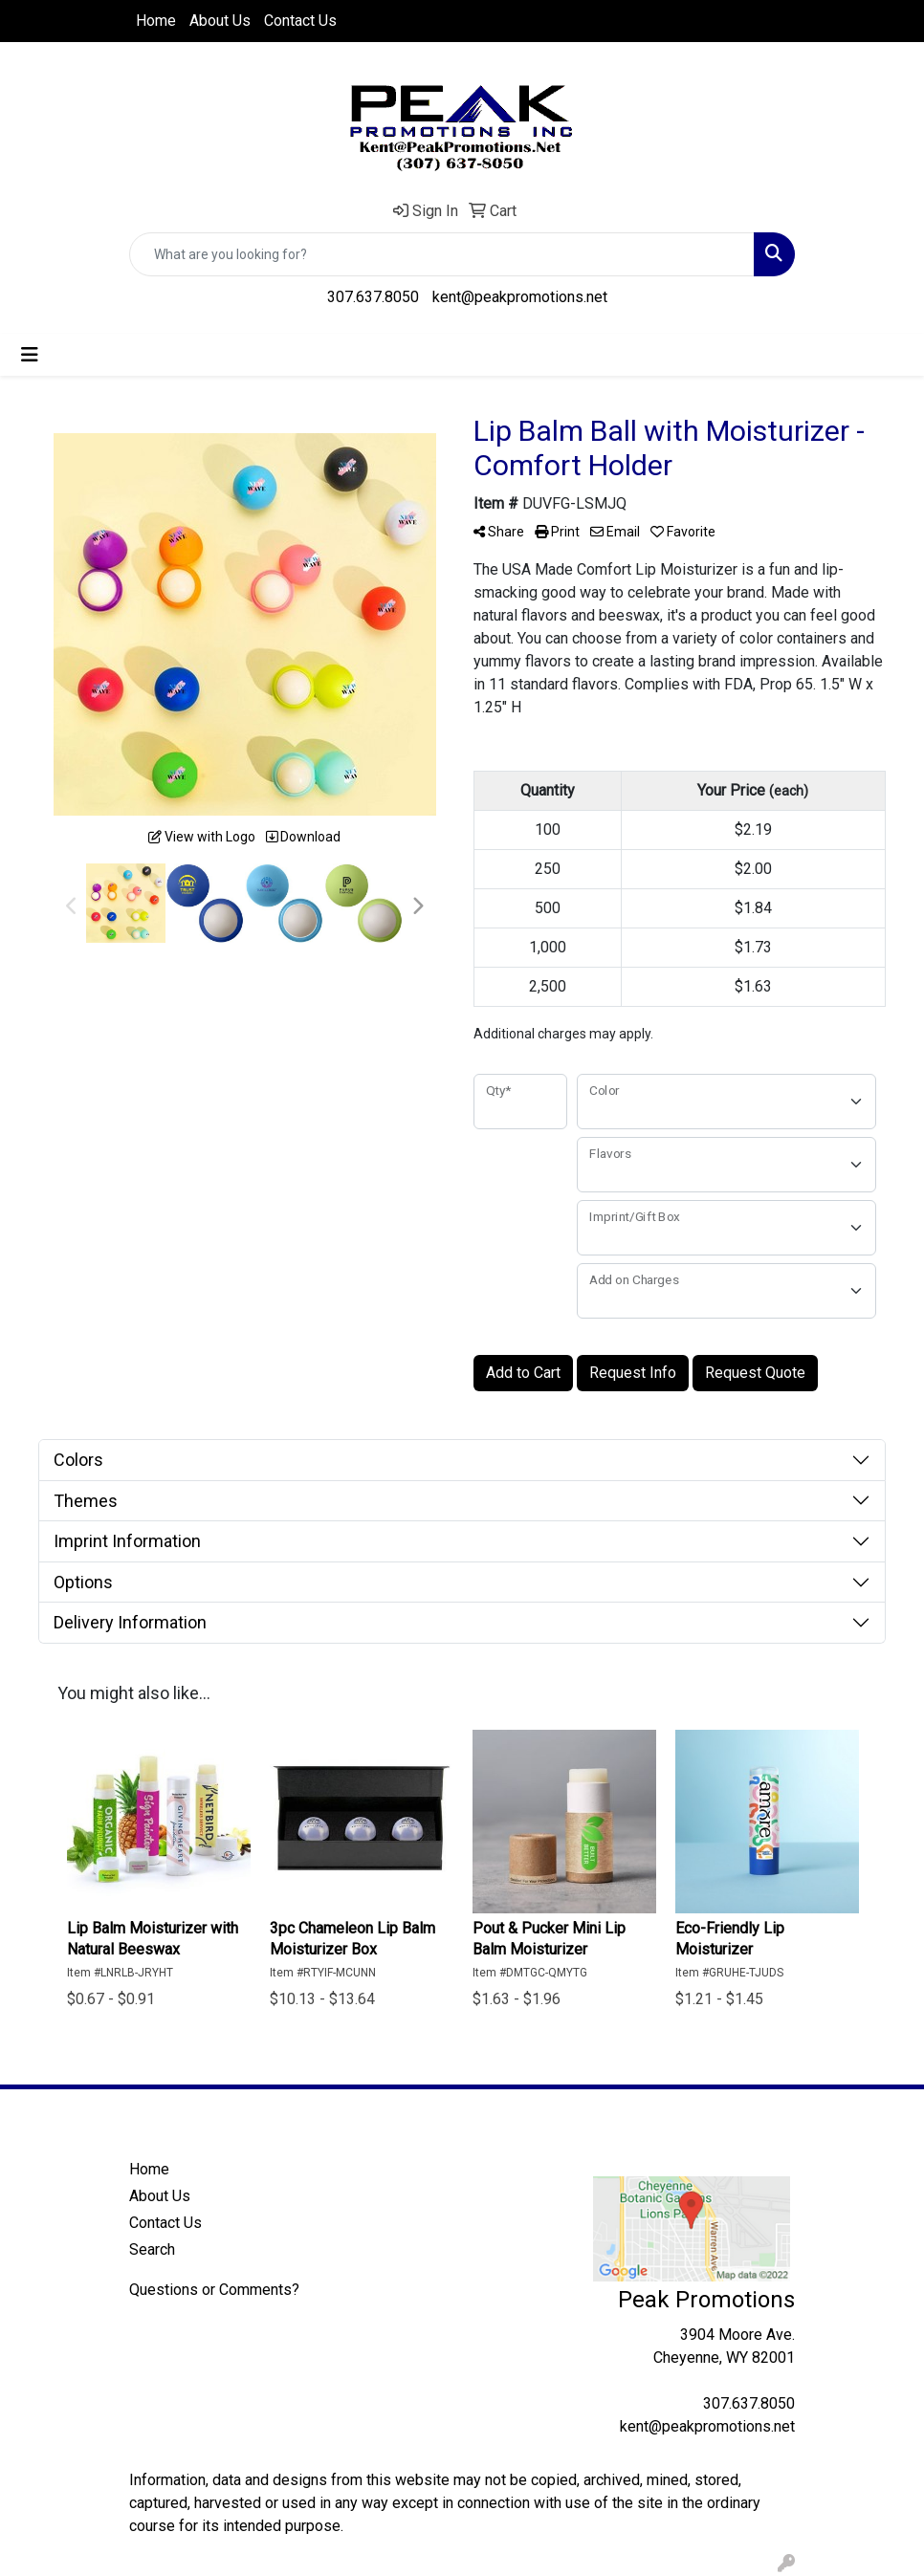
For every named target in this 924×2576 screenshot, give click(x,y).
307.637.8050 (373, 297)
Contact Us (300, 20)
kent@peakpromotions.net (519, 297)
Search (152, 2249)
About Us (220, 20)
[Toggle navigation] (30, 354)
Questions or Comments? (214, 2290)
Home (156, 20)
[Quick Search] (442, 254)
